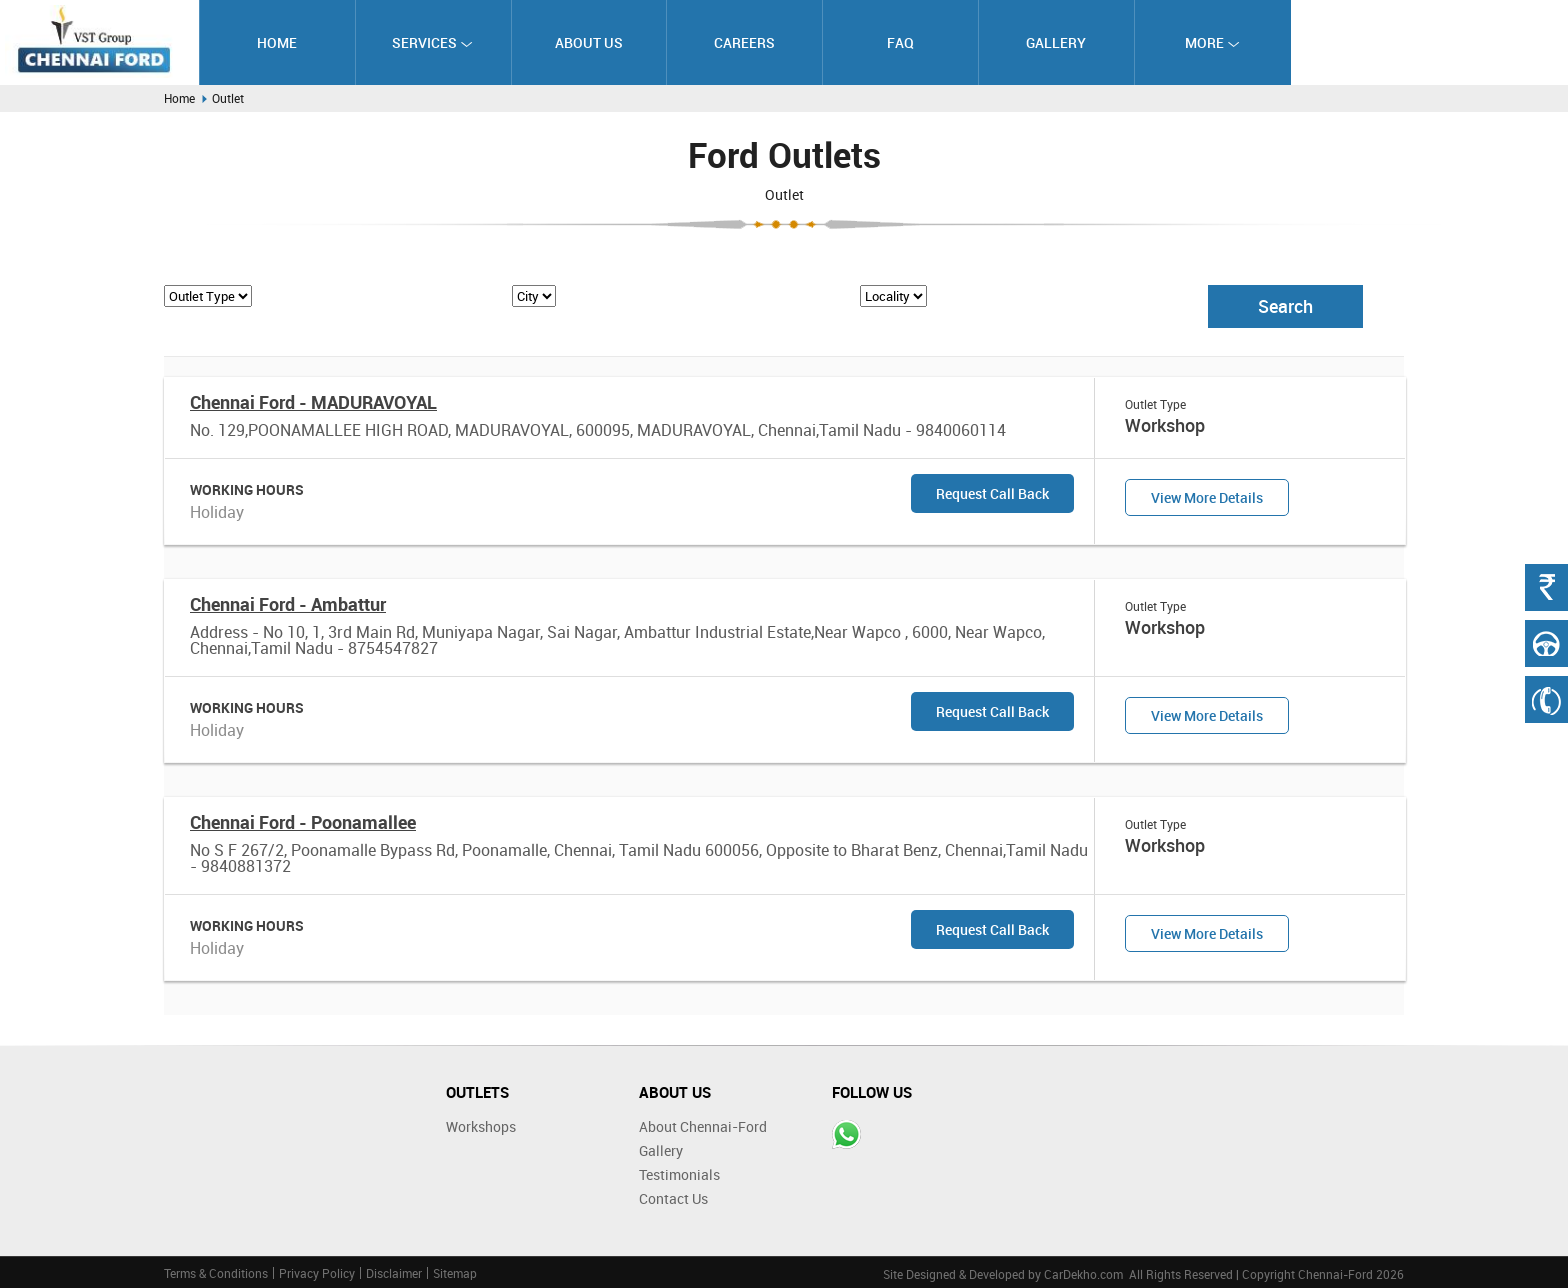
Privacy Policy (317, 1273)
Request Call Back (992, 493)
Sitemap (455, 1273)
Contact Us (673, 1198)
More (1212, 42)
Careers (744, 42)
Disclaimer (394, 1273)
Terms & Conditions (216, 1273)
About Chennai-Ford (703, 1126)
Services (432, 42)
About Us (589, 42)
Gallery (1056, 42)
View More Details (1207, 497)
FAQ (900, 42)
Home (277, 42)
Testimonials (679, 1174)
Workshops (481, 1126)
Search (1285, 306)
